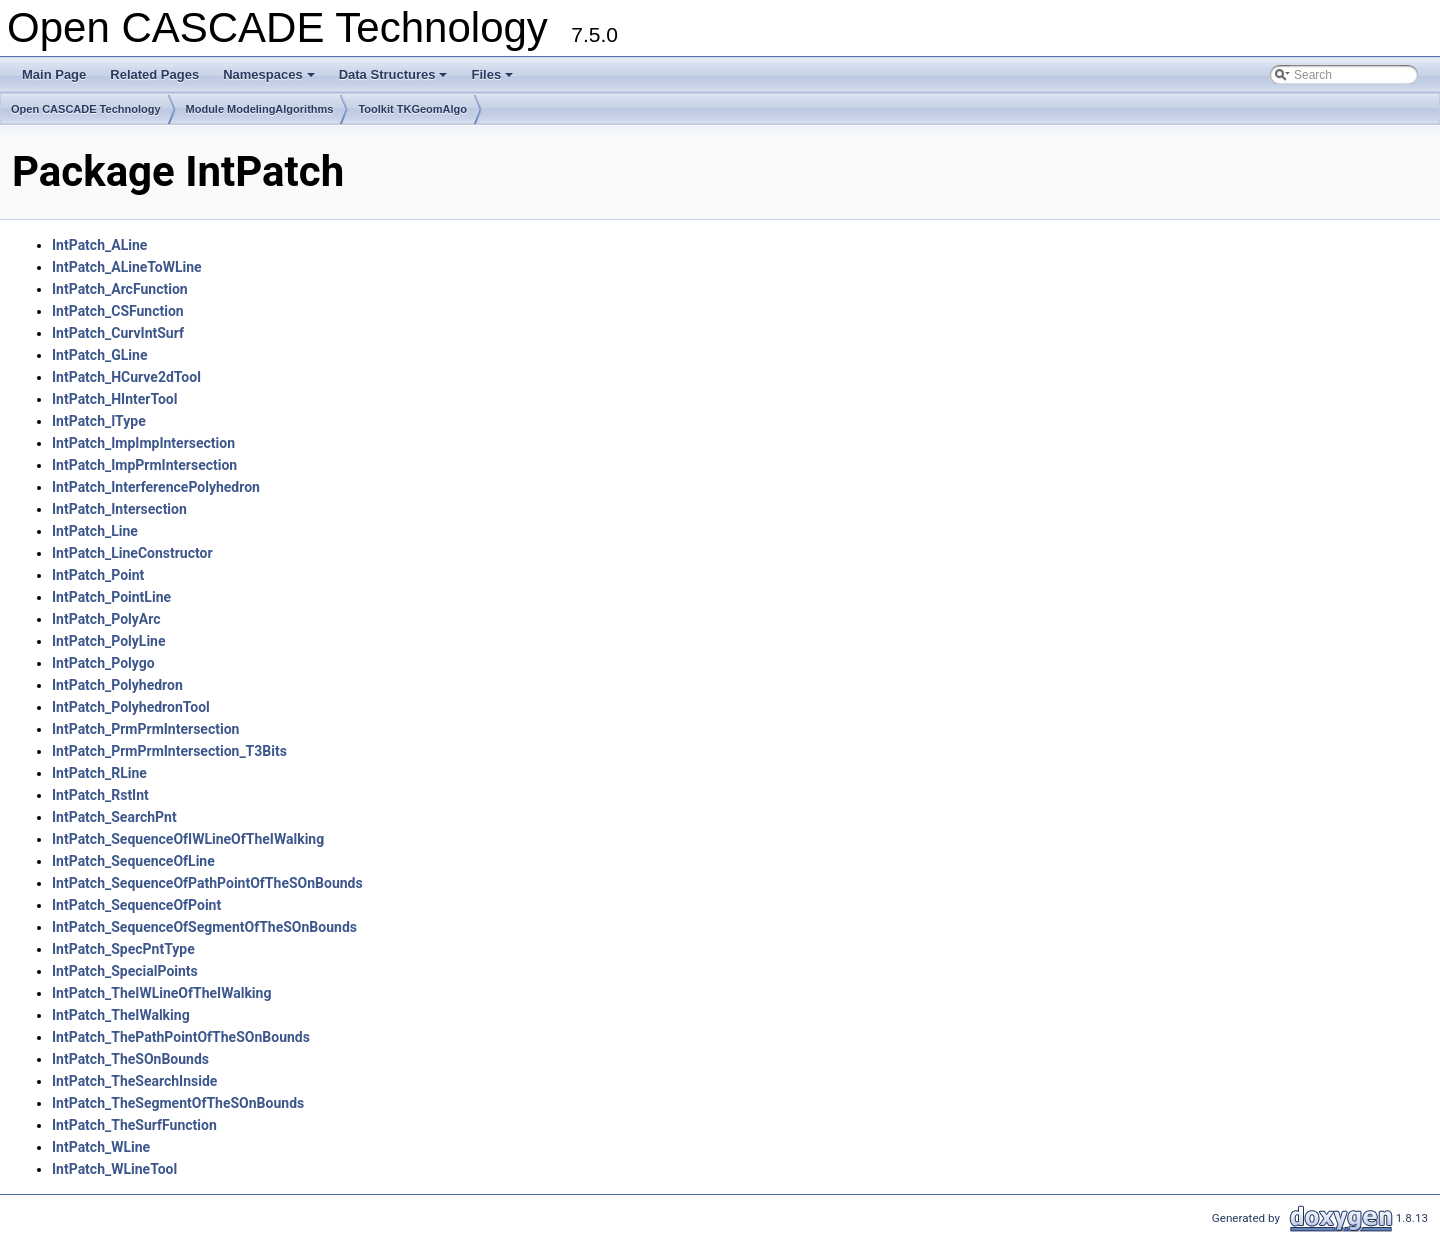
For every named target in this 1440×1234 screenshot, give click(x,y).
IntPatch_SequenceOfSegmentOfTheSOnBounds (204, 927)
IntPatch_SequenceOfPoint (136, 905)
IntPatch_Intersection (119, 509)
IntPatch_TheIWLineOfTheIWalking (161, 993)
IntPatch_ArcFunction (120, 289)
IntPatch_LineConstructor (132, 553)
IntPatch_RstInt (100, 795)
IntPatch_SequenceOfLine (133, 861)
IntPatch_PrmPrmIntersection (145, 729)
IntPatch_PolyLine (109, 641)
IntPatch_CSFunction (118, 311)
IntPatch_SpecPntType (123, 949)
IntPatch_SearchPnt (114, 817)
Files (493, 80)
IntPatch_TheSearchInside (134, 1081)
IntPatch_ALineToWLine (127, 267)
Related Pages (154, 74)
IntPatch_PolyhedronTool (131, 707)
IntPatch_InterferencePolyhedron (156, 487)
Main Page (54, 74)
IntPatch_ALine (99, 245)
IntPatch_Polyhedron (117, 685)
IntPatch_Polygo (103, 663)
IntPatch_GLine (99, 355)
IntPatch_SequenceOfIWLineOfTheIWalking (188, 839)
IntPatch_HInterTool (114, 399)
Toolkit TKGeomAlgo (412, 109)
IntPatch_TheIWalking (121, 1015)
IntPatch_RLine (99, 773)
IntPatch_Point (98, 575)
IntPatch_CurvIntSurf (118, 333)
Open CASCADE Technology (86, 109)
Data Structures (395, 80)
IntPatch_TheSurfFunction (134, 1125)
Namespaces (270, 80)
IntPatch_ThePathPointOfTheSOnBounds (181, 1037)
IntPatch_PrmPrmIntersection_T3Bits (169, 751)
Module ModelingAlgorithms (260, 109)
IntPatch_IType (99, 421)
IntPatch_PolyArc (106, 619)
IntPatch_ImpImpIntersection (143, 443)
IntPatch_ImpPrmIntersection (144, 465)
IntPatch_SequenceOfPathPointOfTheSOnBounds (207, 883)
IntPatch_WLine (101, 1147)
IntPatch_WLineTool (114, 1169)
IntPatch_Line (95, 531)
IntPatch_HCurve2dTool (126, 377)
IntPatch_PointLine (111, 597)
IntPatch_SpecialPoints (125, 971)
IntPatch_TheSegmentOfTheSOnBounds (178, 1103)
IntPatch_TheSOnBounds (130, 1059)
